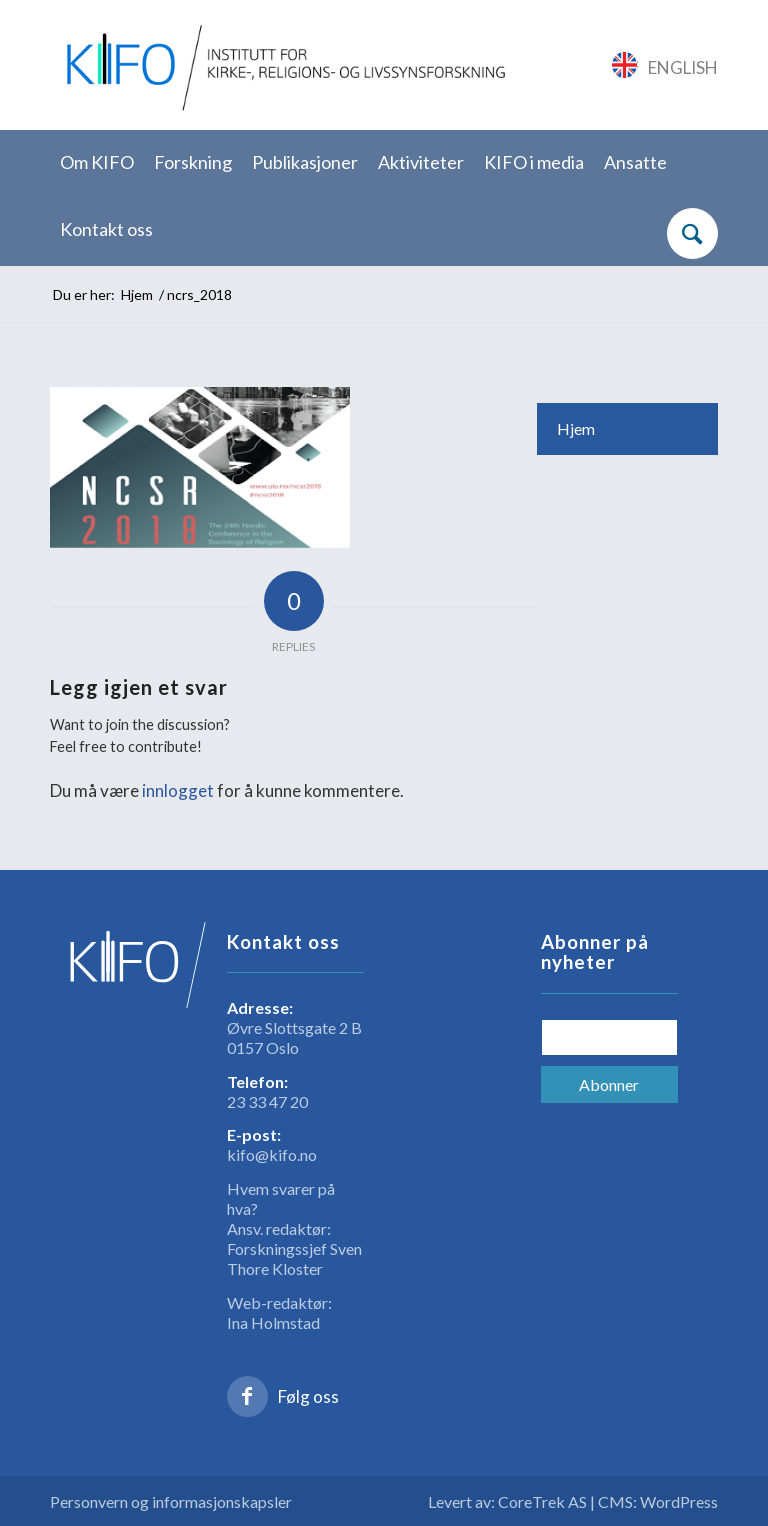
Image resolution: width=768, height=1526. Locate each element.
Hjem (576, 428)
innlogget (178, 790)
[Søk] (692, 233)
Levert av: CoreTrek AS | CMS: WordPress (573, 1501)
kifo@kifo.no (272, 1154)
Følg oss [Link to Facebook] (308, 1396)
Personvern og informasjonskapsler (171, 1501)
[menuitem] (97, 163)
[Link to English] (665, 65)
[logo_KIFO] (282, 65)
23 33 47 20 (267, 1101)
